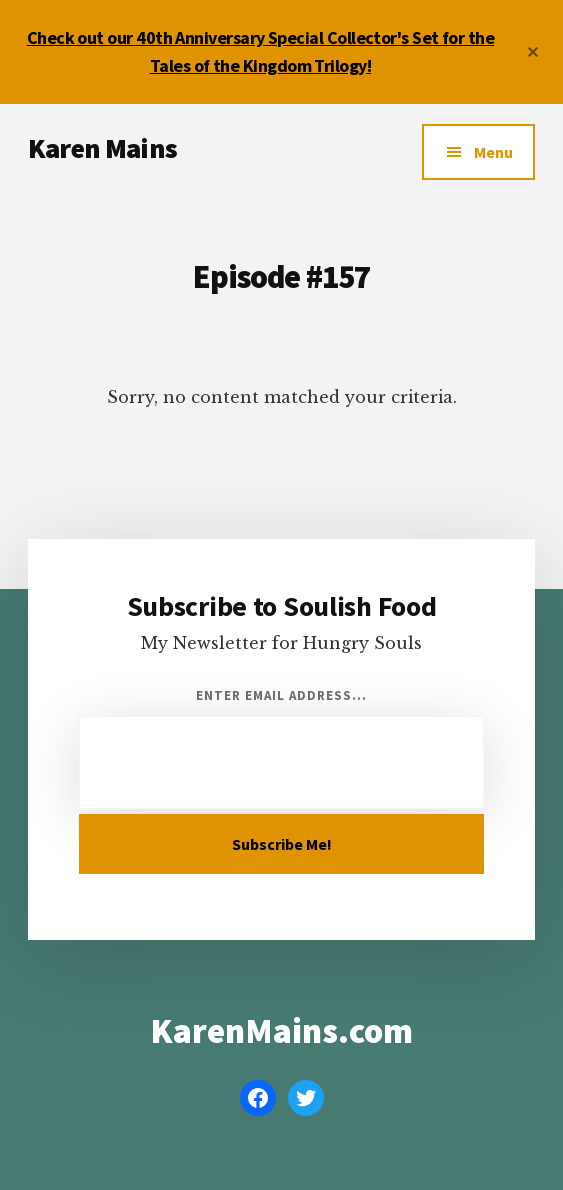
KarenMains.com (281, 1031)
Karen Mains (102, 148)
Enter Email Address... (282, 695)
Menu (493, 152)
